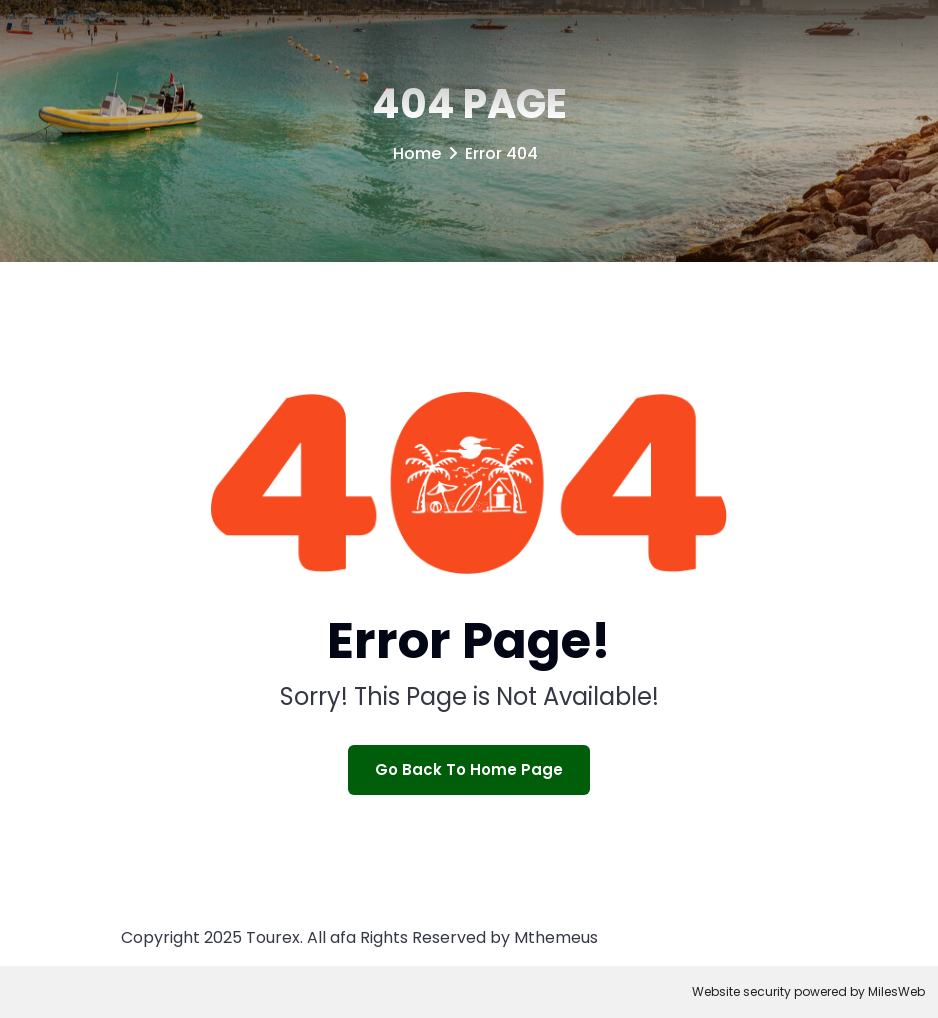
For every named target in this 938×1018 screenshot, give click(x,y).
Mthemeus (556, 937)
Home (417, 153)
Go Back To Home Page (469, 769)
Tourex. (274, 937)
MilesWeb (896, 991)
